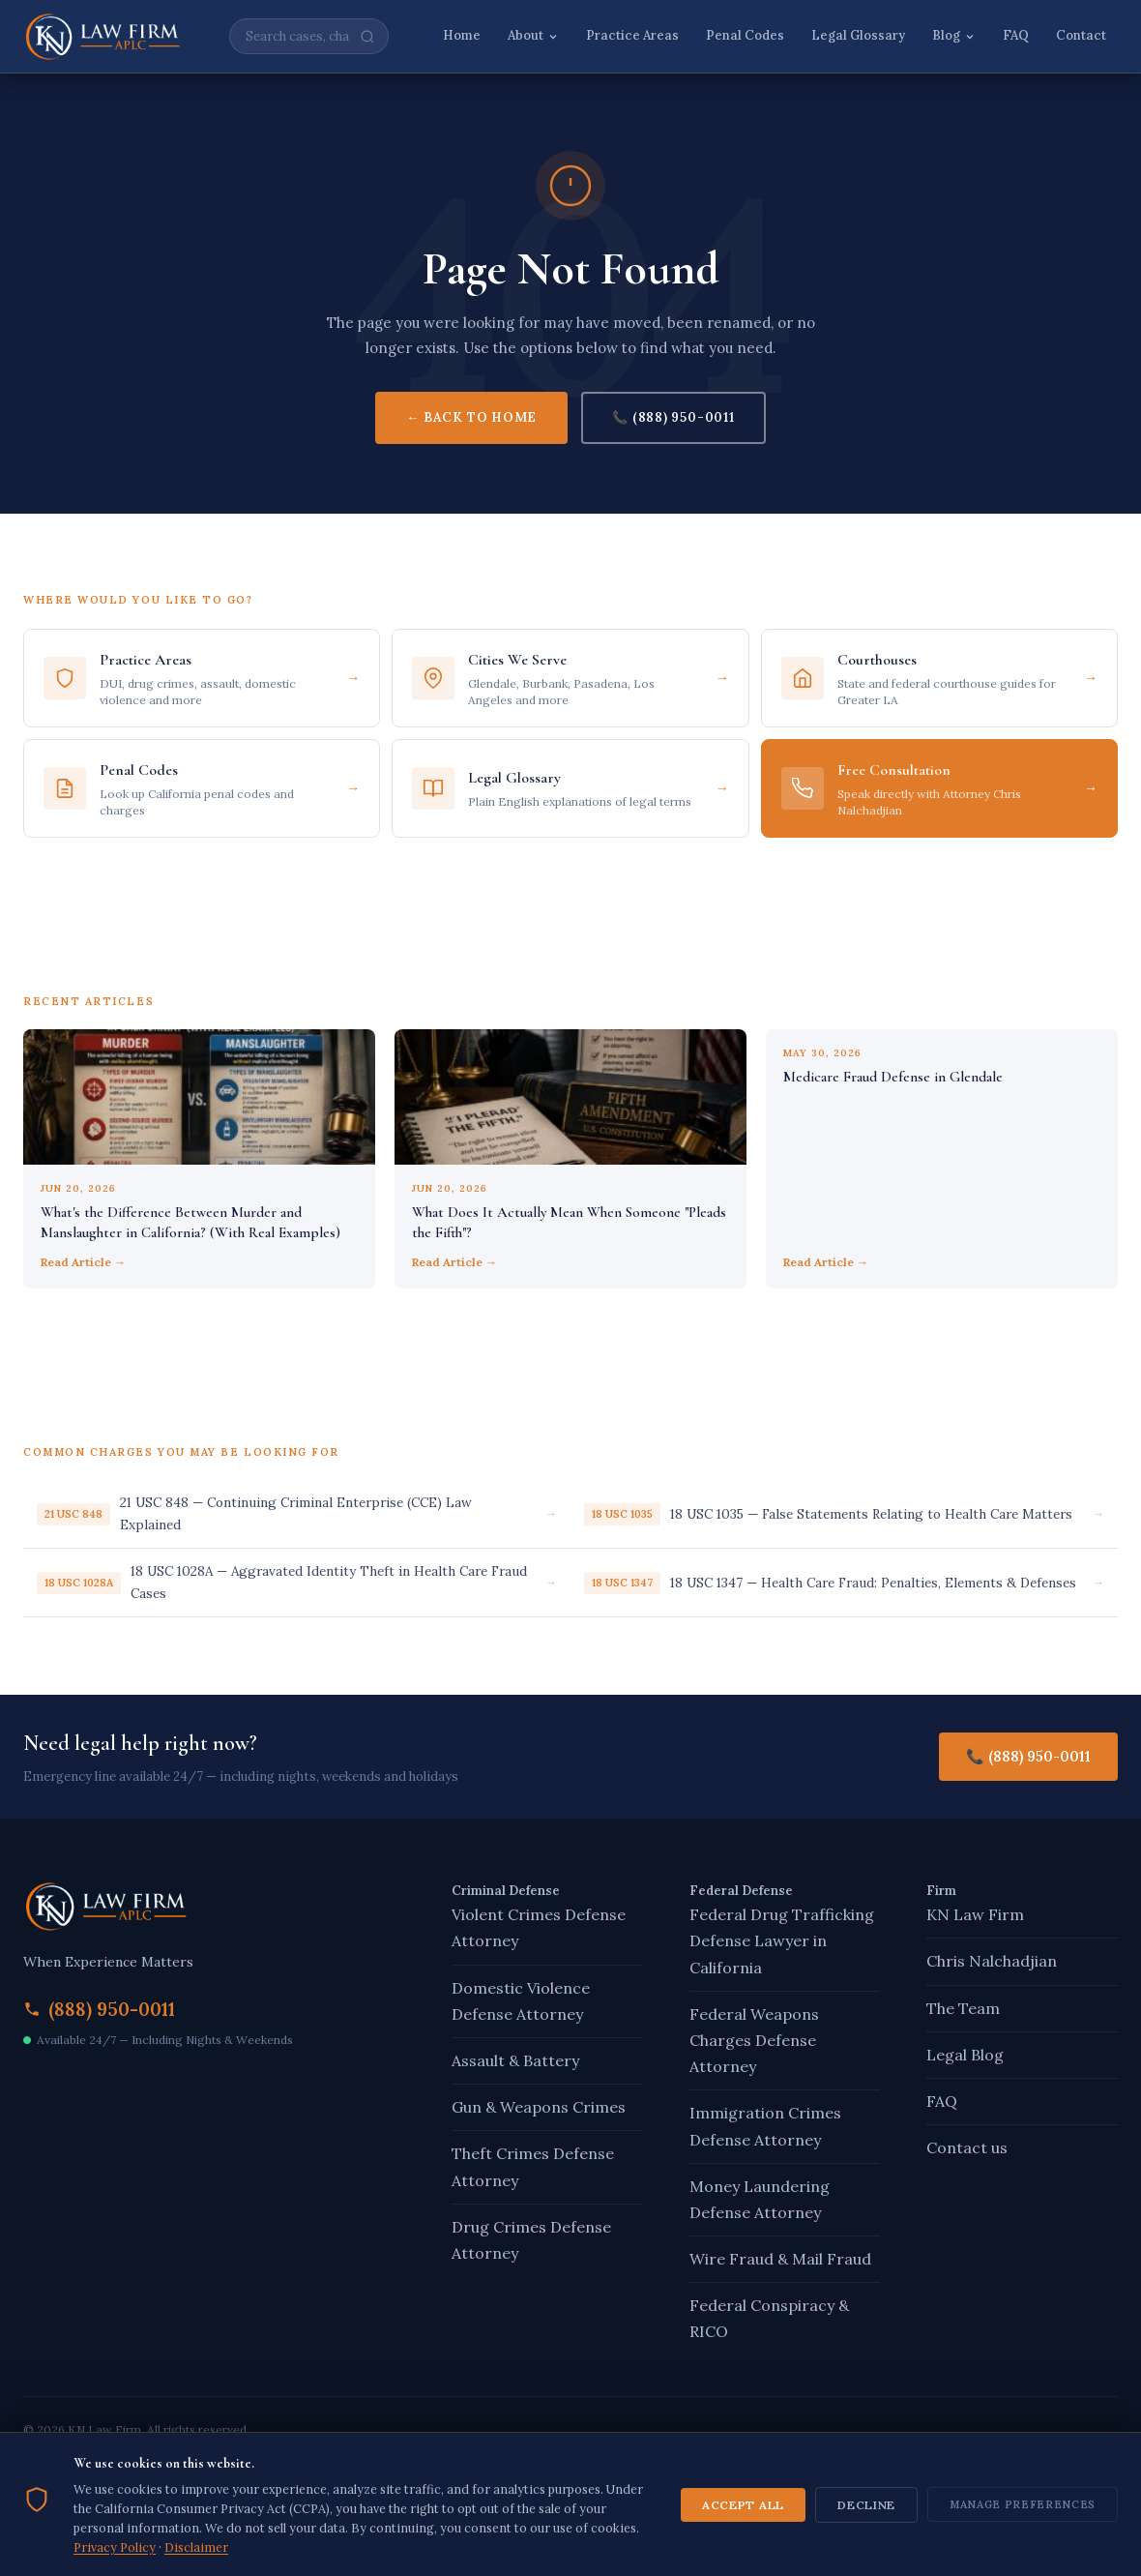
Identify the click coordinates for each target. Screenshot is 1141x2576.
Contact (1081, 35)
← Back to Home (471, 417)
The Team (963, 2008)
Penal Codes (745, 35)
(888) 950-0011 (111, 2009)
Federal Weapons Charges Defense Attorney (754, 2040)
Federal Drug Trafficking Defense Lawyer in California (781, 1940)
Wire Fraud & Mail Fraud (780, 2258)
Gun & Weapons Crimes (539, 2107)
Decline (866, 2526)
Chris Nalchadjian (991, 1960)
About (533, 35)
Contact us (967, 2147)
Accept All (743, 2526)
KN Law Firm (975, 1914)
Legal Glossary (858, 35)
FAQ (1016, 35)
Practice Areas (632, 35)
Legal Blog (965, 2054)
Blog (954, 35)
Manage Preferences (1023, 2525)
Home (462, 35)
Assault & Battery (515, 2060)
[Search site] (309, 36)
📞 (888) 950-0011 (673, 417)
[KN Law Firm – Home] (103, 37)
